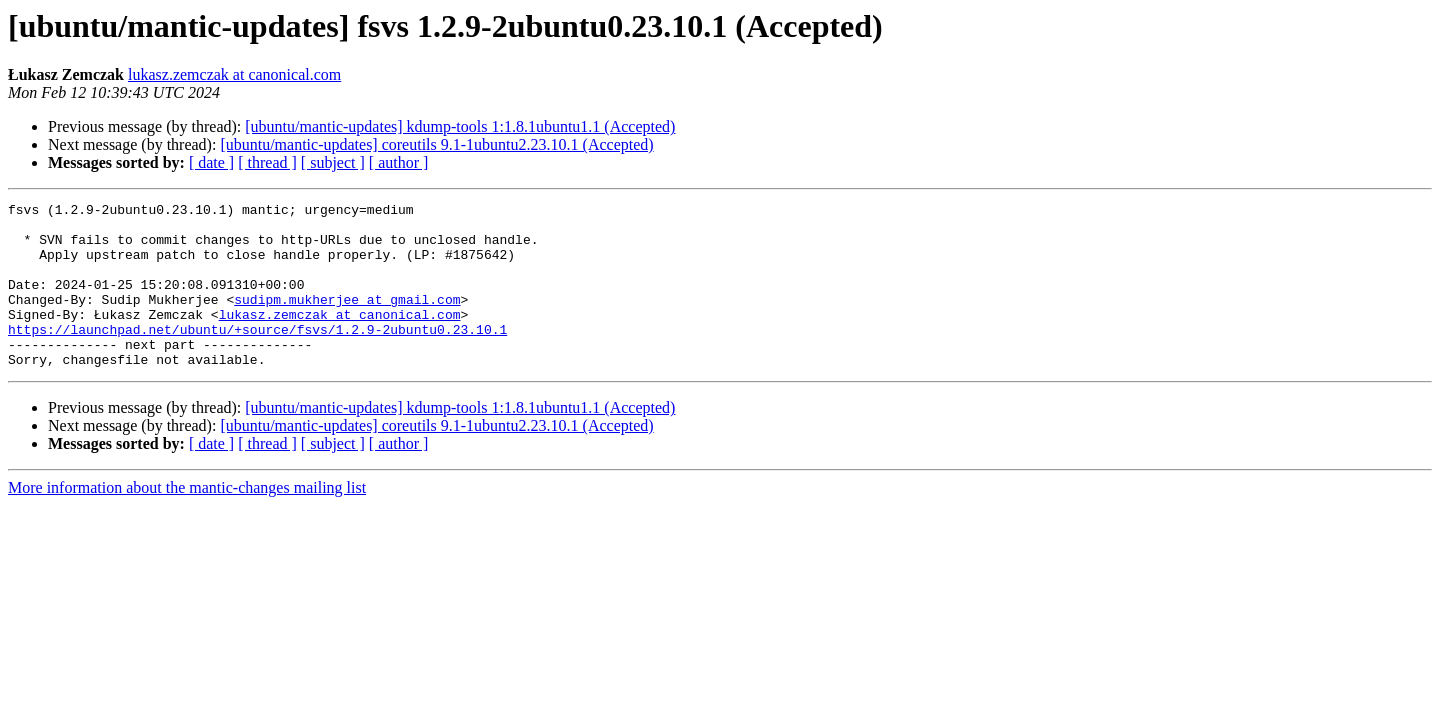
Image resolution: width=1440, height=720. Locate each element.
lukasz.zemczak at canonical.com (234, 74)
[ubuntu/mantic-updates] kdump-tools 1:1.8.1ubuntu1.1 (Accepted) (460, 126)
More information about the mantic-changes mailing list (187, 520)
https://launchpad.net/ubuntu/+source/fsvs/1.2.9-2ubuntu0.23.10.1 (257, 356)
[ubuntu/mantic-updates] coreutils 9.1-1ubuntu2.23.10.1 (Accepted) (436, 144)
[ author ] (399, 162)
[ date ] (211, 162)
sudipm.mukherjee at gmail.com (347, 320)
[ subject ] (333, 162)
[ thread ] (267, 162)
